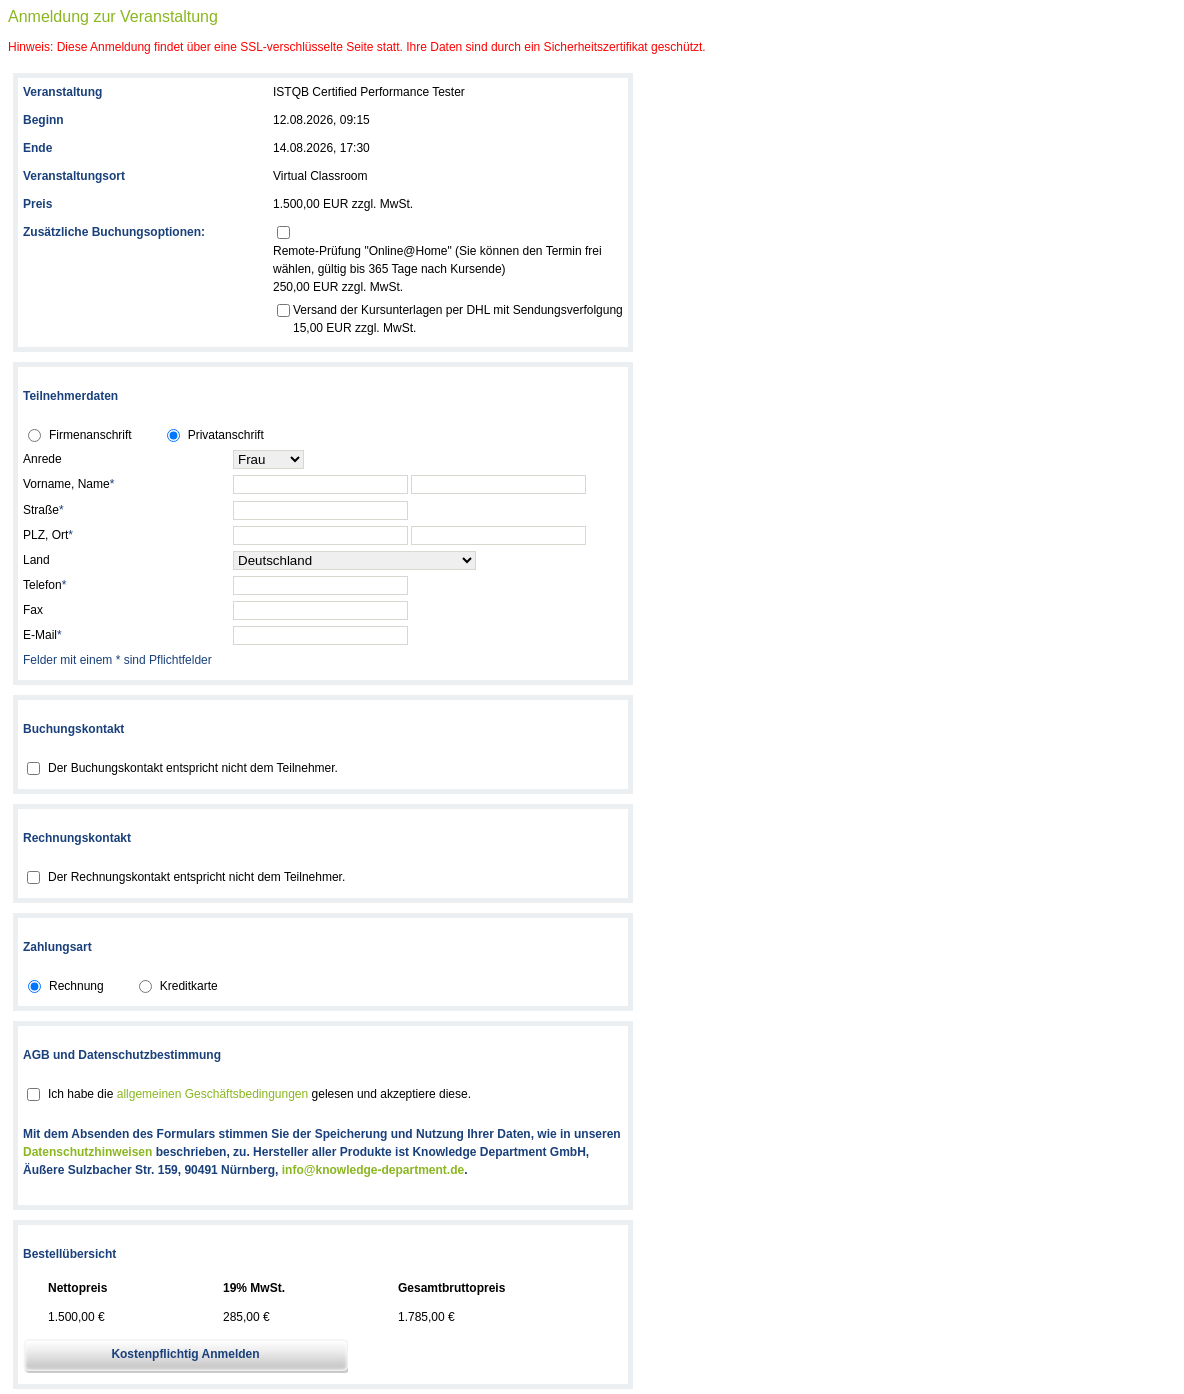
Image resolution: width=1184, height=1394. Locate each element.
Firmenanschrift (90, 435)
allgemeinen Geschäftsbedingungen (212, 1094)
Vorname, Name (68, 484)
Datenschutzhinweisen (87, 1152)
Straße (43, 510)
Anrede (42, 459)
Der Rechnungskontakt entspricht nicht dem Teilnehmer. (196, 877)
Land (36, 560)
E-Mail (42, 635)
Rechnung (76, 986)
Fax (33, 610)
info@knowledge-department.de (373, 1170)
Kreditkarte (189, 986)
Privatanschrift (226, 435)
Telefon (44, 585)
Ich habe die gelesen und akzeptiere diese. (259, 1094)
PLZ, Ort (48, 535)
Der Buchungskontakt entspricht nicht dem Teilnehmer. (193, 768)
